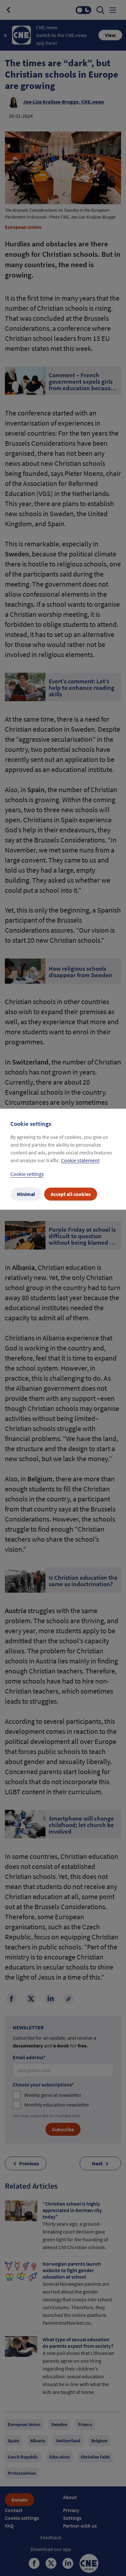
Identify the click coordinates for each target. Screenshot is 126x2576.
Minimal (26, 1194)
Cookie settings (27, 1174)
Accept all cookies (71, 1194)
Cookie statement (80, 1160)
